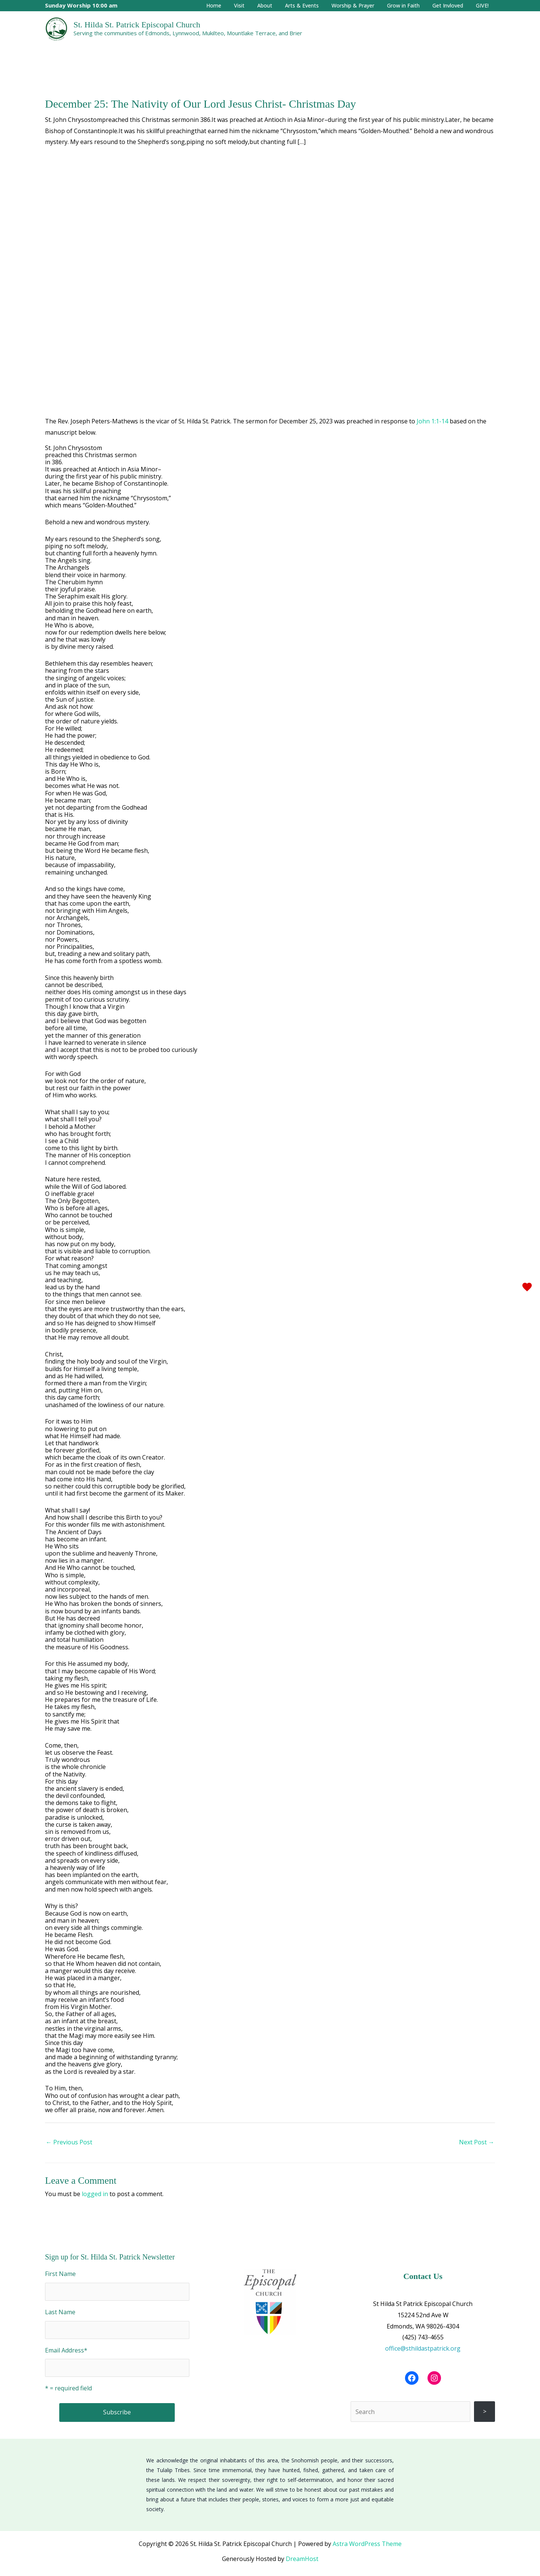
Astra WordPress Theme (367, 2544)
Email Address (66, 2350)
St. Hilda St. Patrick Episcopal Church (137, 24)
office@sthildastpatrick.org (422, 2348)
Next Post (476, 2142)
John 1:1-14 (432, 421)
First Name (60, 2274)
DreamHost (302, 2559)
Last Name (60, 2312)
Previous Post (69, 2142)
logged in (95, 2194)
